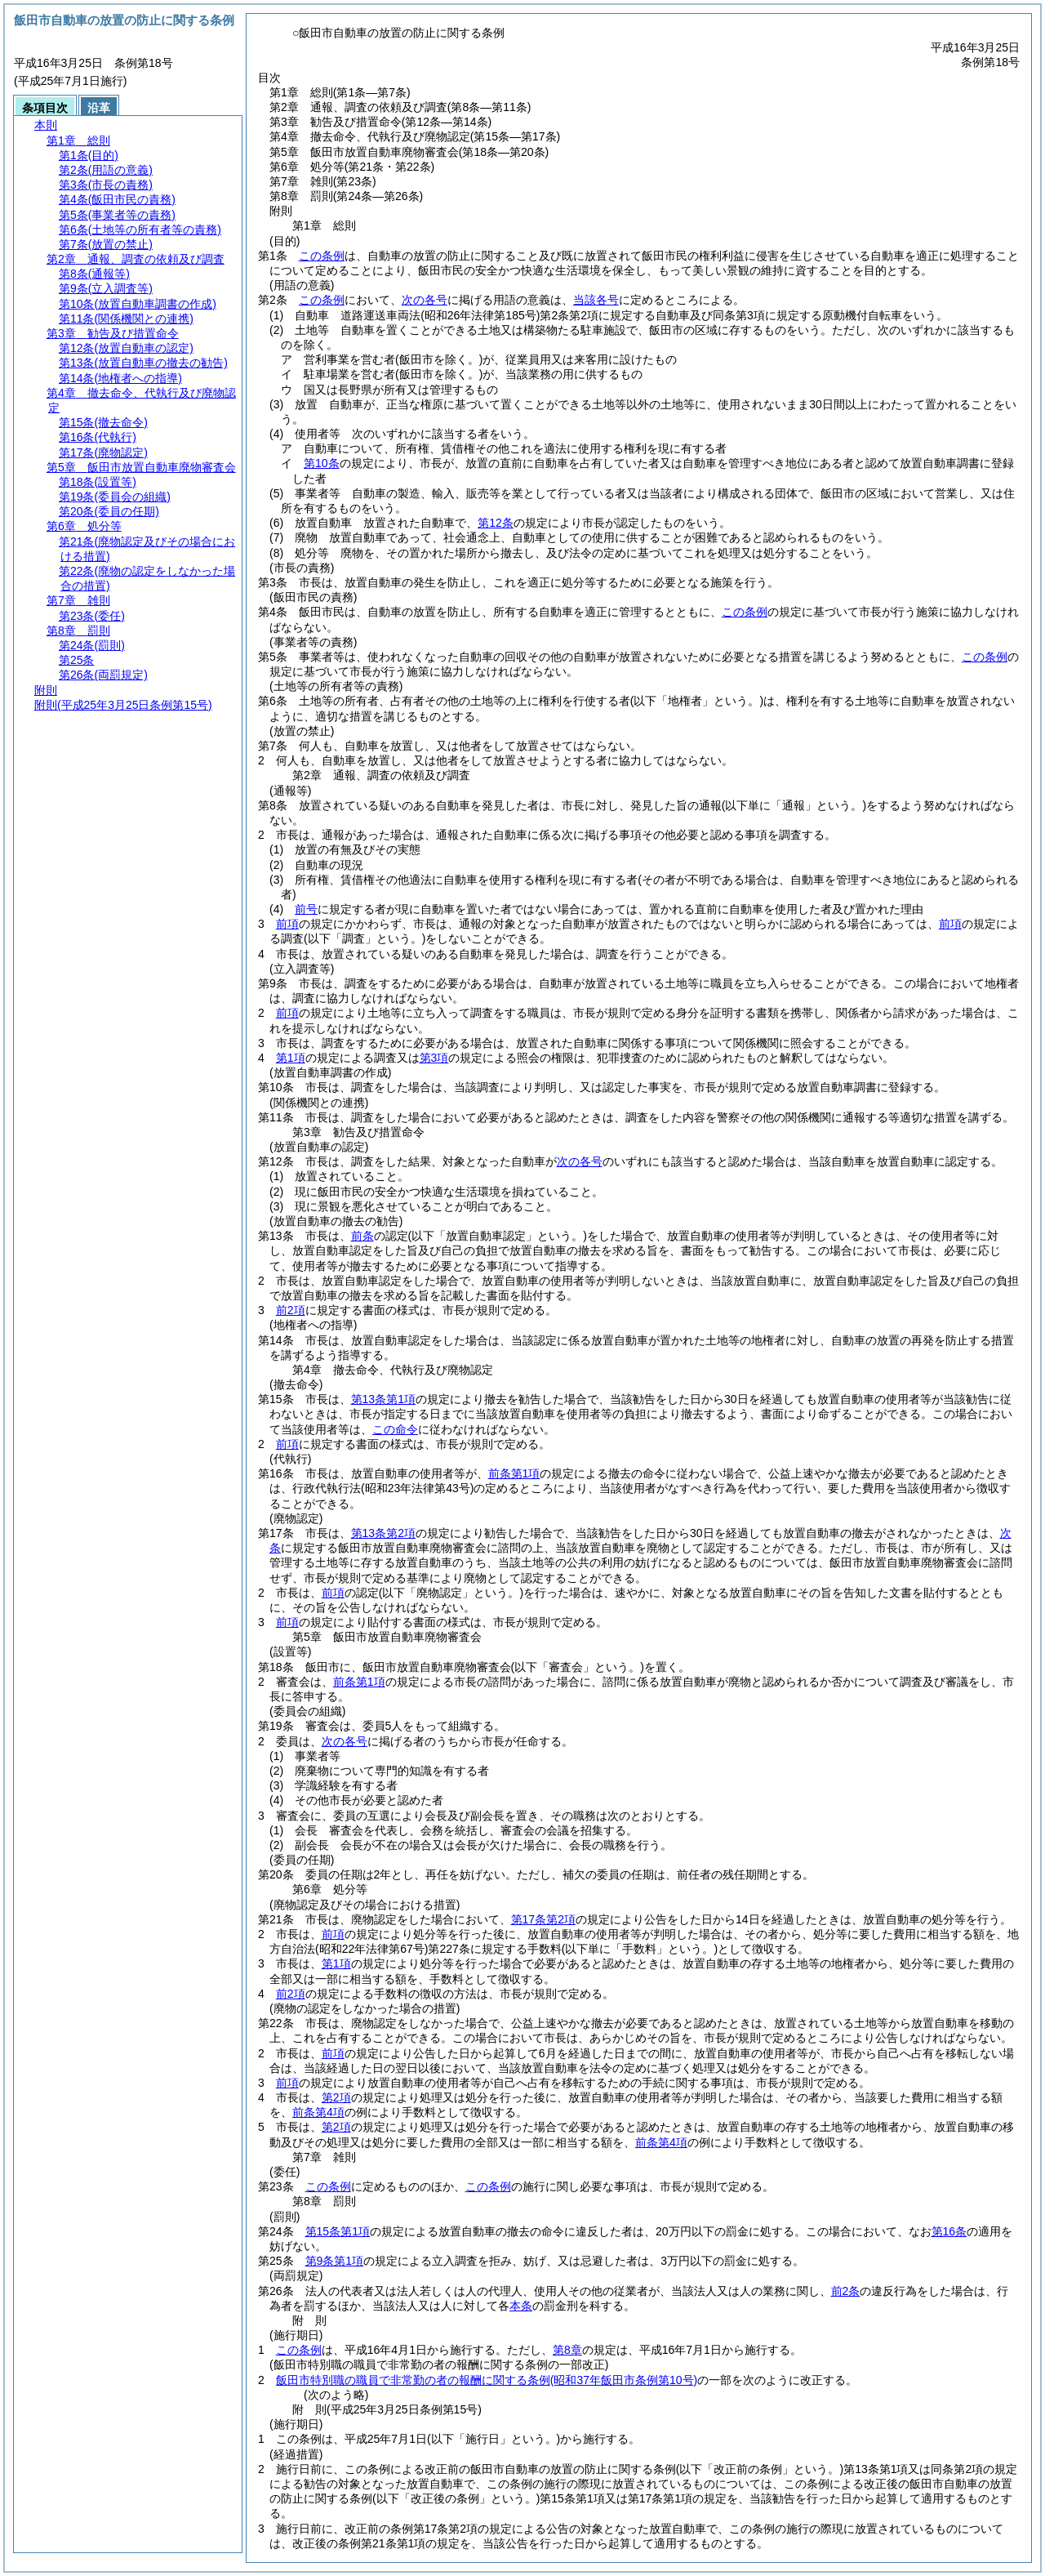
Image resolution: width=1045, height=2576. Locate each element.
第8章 (567, 2349)
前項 (287, 923)
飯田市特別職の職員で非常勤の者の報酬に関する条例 (486, 2380)
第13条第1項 (383, 1399)
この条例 (322, 255)
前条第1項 (514, 1473)
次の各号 (424, 299)
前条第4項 (318, 2112)
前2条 (845, 2290)
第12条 (496, 522)
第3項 (434, 1057)
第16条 (949, 2231)
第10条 (322, 463)
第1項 (290, 1057)
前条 (362, 1235)
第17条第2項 (543, 1919)
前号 (306, 909)
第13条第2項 (383, 1533)
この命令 (395, 1429)
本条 (520, 2305)
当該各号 (596, 299)
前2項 (290, 1310)
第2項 (336, 2097)
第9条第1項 (334, 2260)
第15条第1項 (337, 2231)
